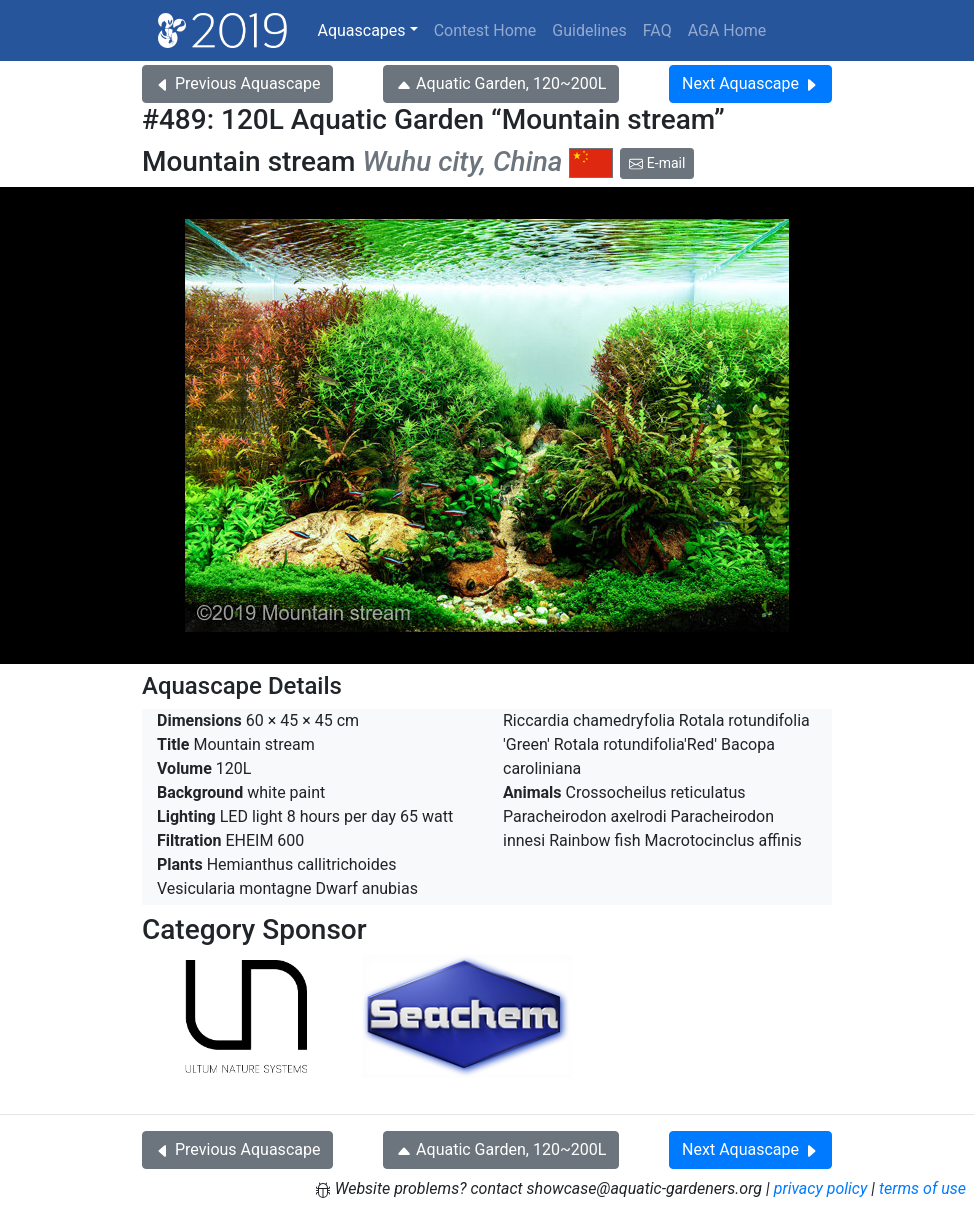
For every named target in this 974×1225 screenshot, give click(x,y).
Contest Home (485, 30)
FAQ (657, 30)
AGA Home (727, 30)
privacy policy (821, 1188)
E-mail (657, 163)
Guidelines (589, 30)
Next (750, 83)
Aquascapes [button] (361, 30)
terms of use (922, 1188)
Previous (237, 83)
